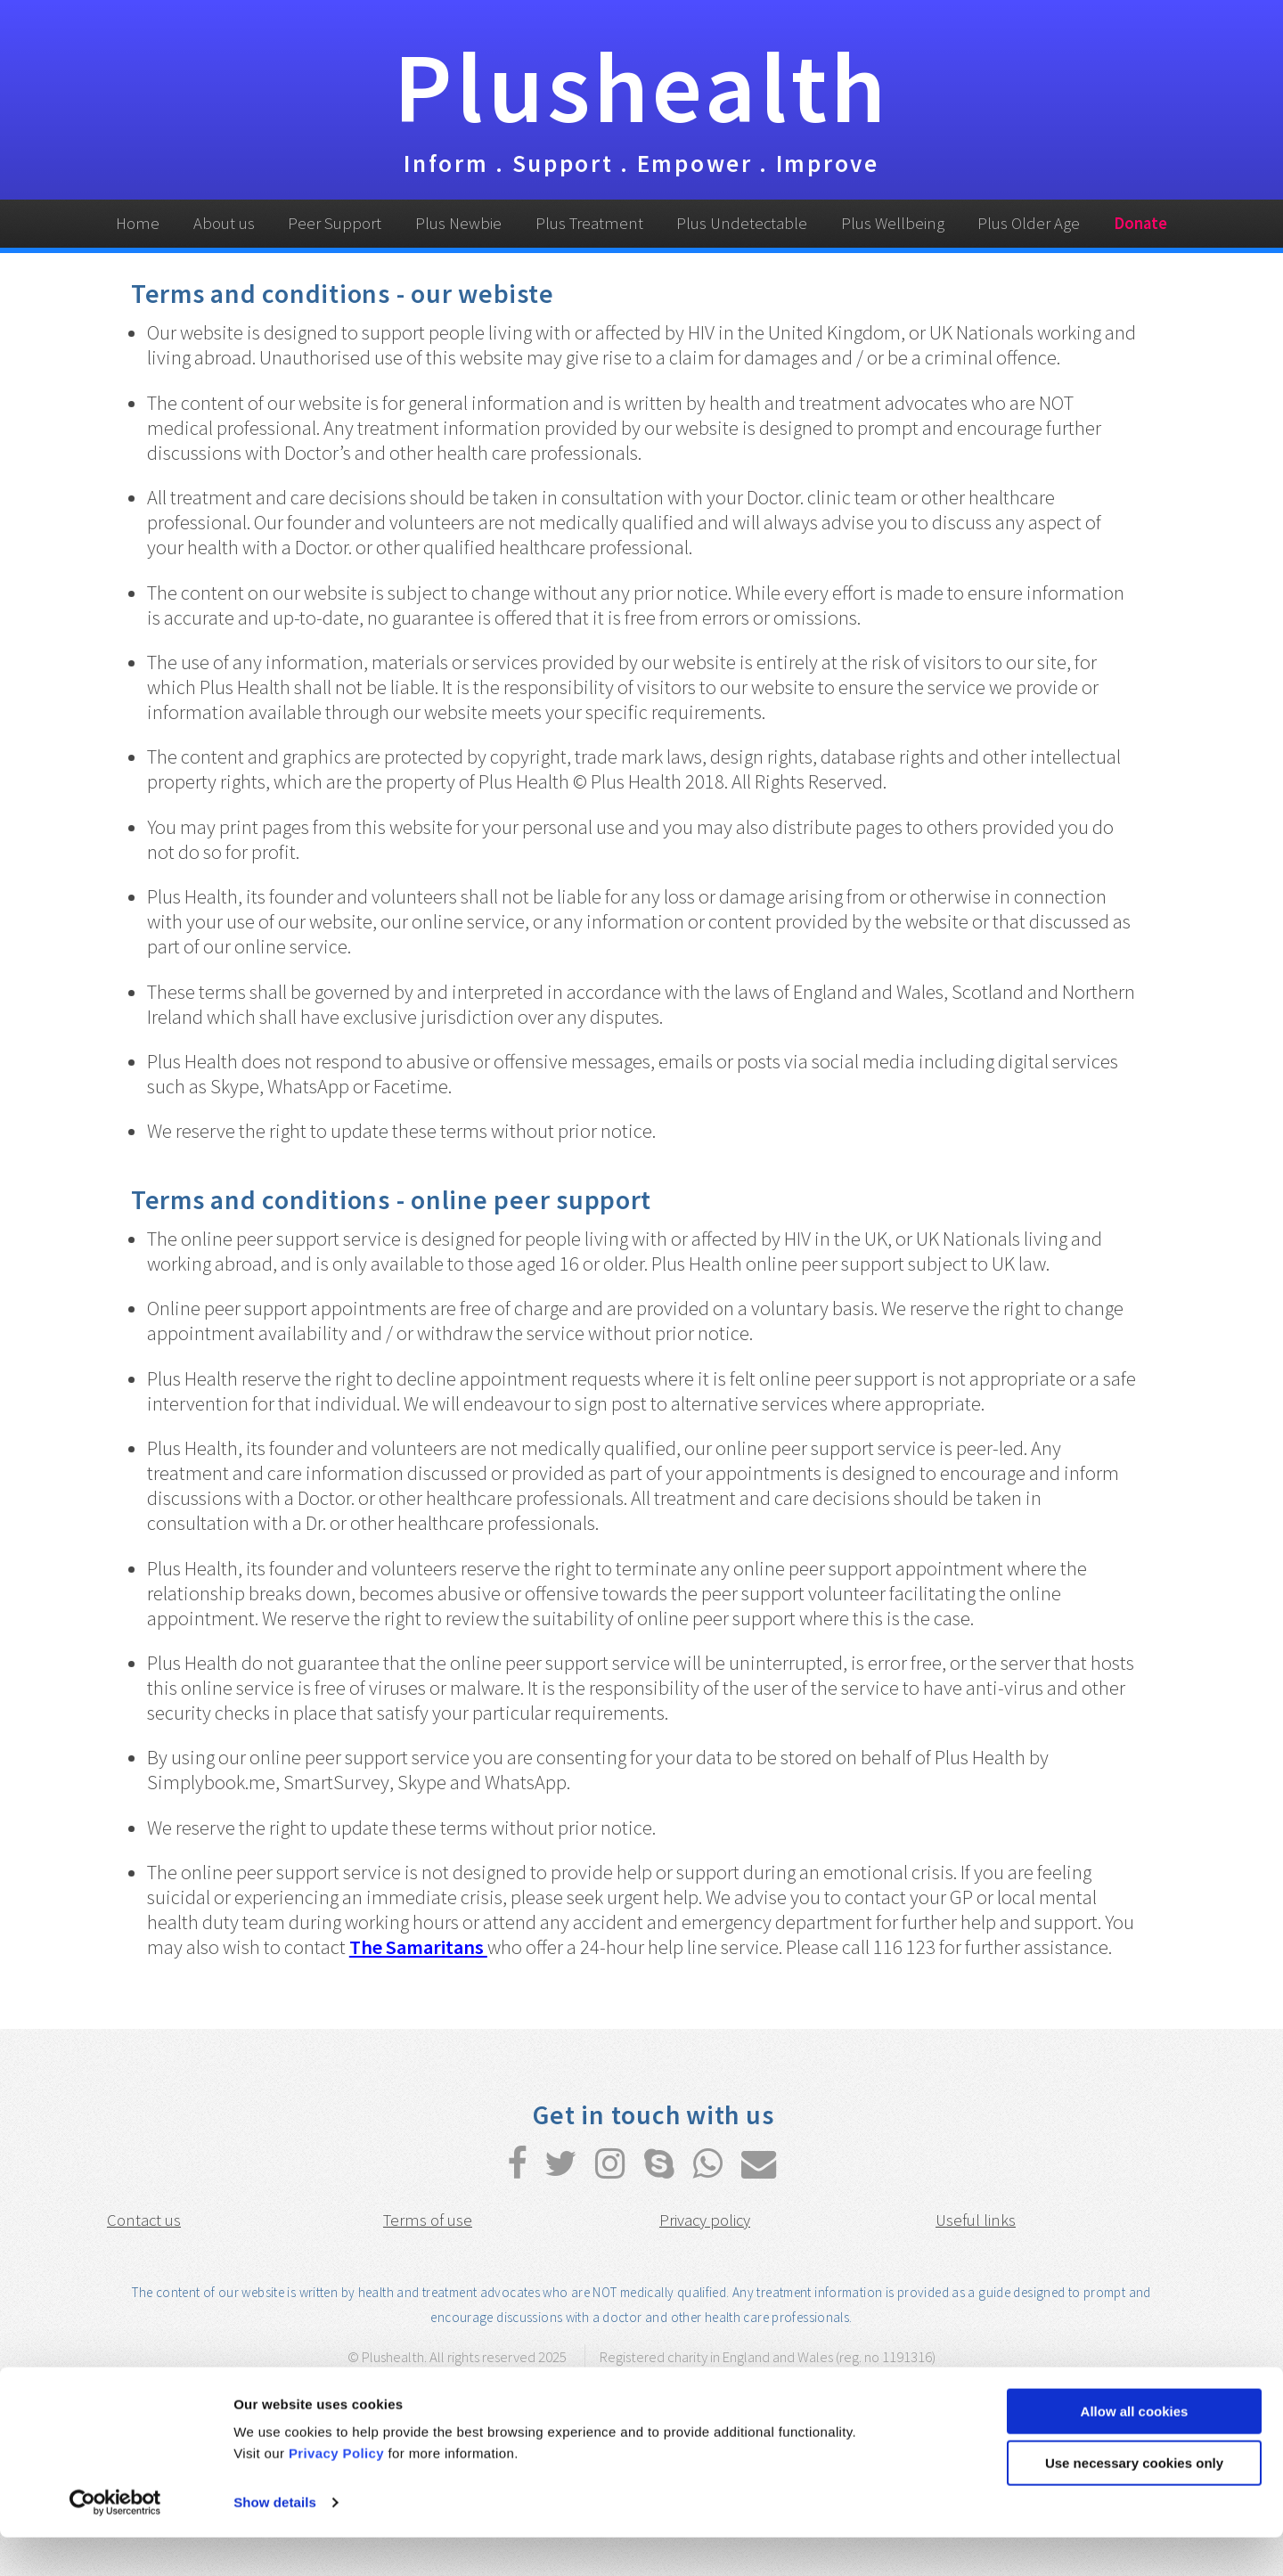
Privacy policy (704, 2220)
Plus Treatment (589, 223)
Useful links (976, 2220)
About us (224, 223)
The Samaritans (418, 1946)
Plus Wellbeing (892, 223)
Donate (1140, 223)
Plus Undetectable (741, 223)
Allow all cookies (1135, 2449)
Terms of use (427, 2220)
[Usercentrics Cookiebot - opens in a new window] (115, 2541)
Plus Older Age (1028, 223)
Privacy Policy (336, 2491)
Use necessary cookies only (1134, 2501)
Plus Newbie (458, 223)
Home (137, 223)
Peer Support (334, 223)
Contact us (144, 2220)
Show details (274, 2540)
